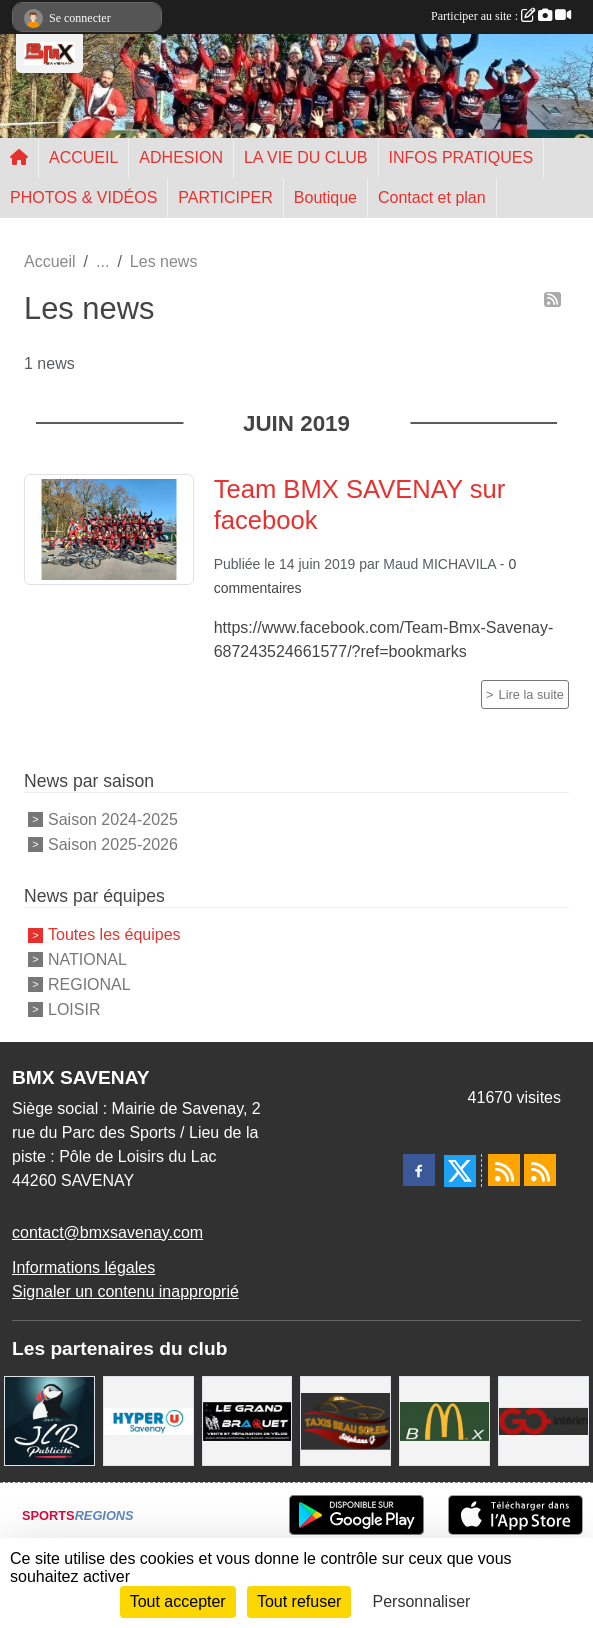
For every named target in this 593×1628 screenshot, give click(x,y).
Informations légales (83, 1267)
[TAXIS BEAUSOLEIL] (345, 1419)
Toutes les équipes (114, 934)
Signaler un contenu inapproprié (125, 1291)
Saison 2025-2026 (113, 843)
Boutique (325, 197)
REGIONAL (89, 984)
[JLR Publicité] (49, 1419)
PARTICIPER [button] (225, 197)
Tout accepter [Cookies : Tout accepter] (178, 1601)
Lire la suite (531, 694)
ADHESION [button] (181, 157)
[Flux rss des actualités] (504, 1170)
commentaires (258, 588)
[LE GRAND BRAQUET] (247, 1419)
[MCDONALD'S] (444, 1419)
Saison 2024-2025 (113, 819)
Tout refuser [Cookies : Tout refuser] (299, 1601)
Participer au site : (501, 16)
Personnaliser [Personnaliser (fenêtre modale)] (422, 1601)
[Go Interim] (543, 1419)
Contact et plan (432, 197)
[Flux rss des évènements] (540, 1170)
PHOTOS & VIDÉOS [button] (83, 197)
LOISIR (74, 1009)
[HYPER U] (148, 1419)
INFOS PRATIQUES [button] (461, 157)
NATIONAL (87, 959)
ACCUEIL (83, 157)
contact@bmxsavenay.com (107, 1232)
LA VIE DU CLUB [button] (306, 157)
